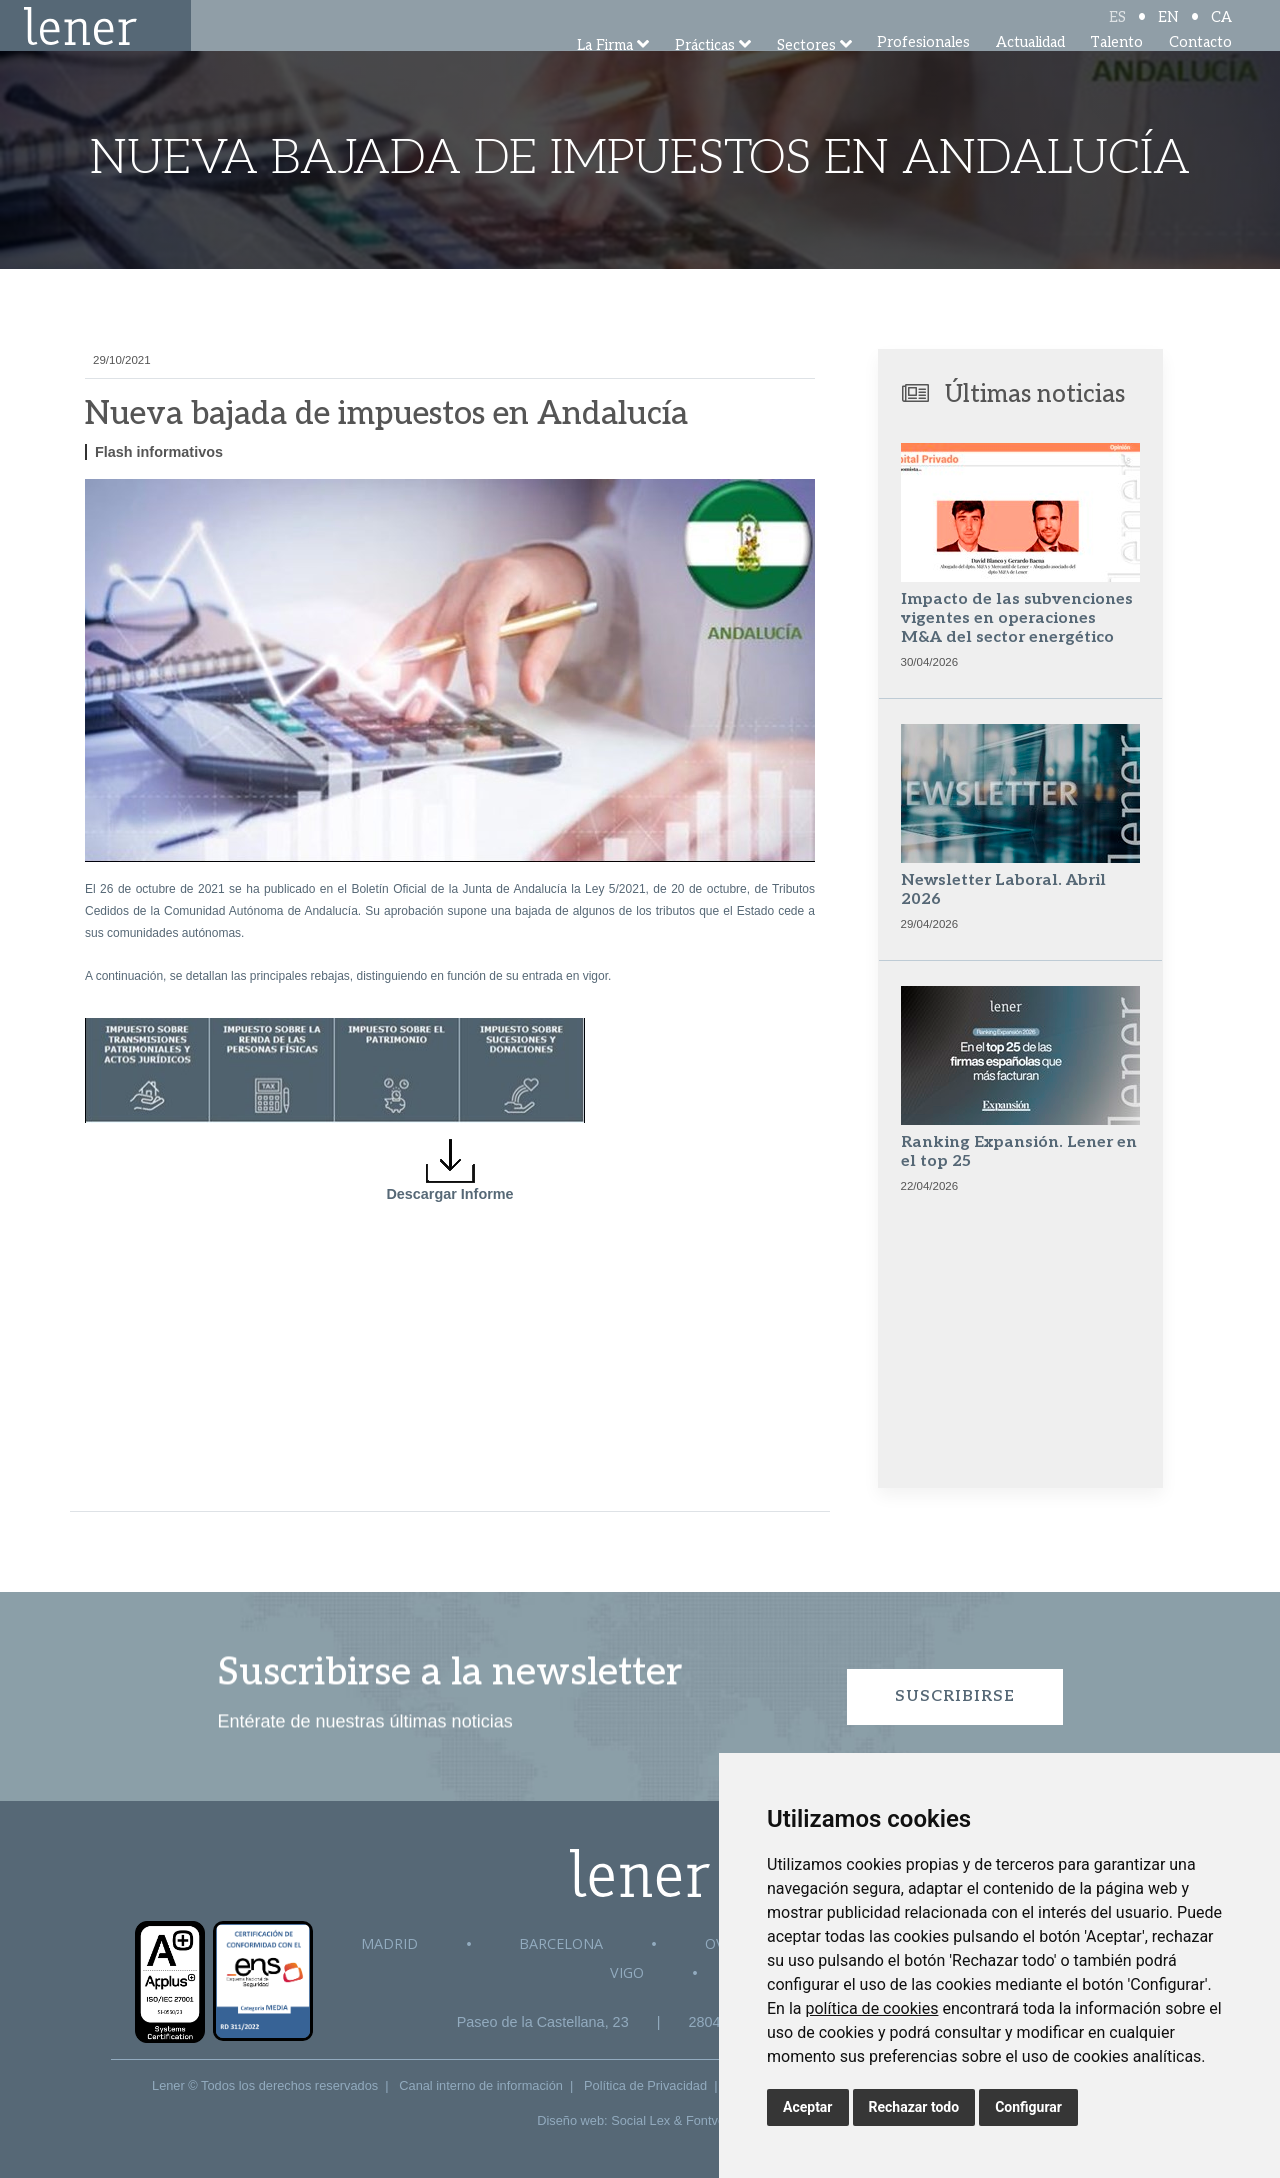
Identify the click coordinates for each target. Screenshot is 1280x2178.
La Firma (605, 72)
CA (1221, 32)
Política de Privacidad (645, 2085)
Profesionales (923, 69)
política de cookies (871, 2008)
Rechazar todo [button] (914, 2107)
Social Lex (640, 2120)
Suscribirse (955, 1696)
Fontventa (714, 2120)
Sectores (806, 72)
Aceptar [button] (808, 2107)
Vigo (627, 1972)
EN (1168, 32)
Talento (1116, 69)
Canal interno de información (481, 2085)
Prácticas (705, 72)
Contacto (1200, 69)
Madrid (389, 1943)
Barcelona (561, 1943)
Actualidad (1030, 69)
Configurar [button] (1028, 2107)
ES (1117, 32)
